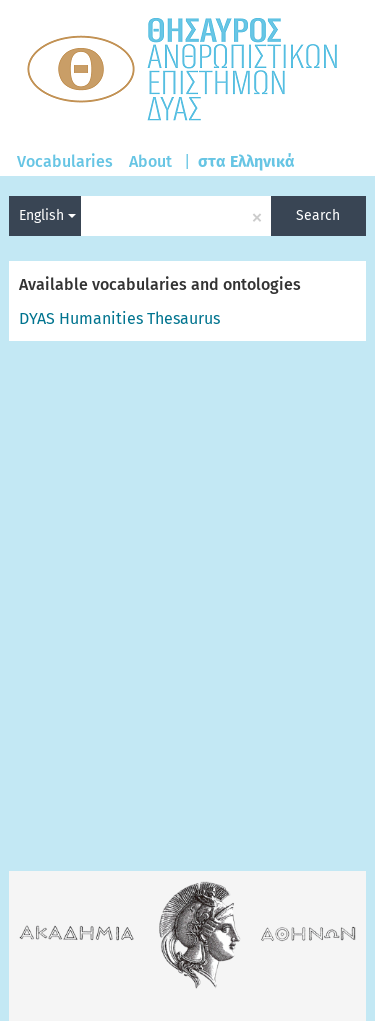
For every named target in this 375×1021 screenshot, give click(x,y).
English (47, 215)
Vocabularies (65, 161)
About (150, 161)
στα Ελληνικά (246, 161)
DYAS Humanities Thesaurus (119, 318)
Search (318, 215)
